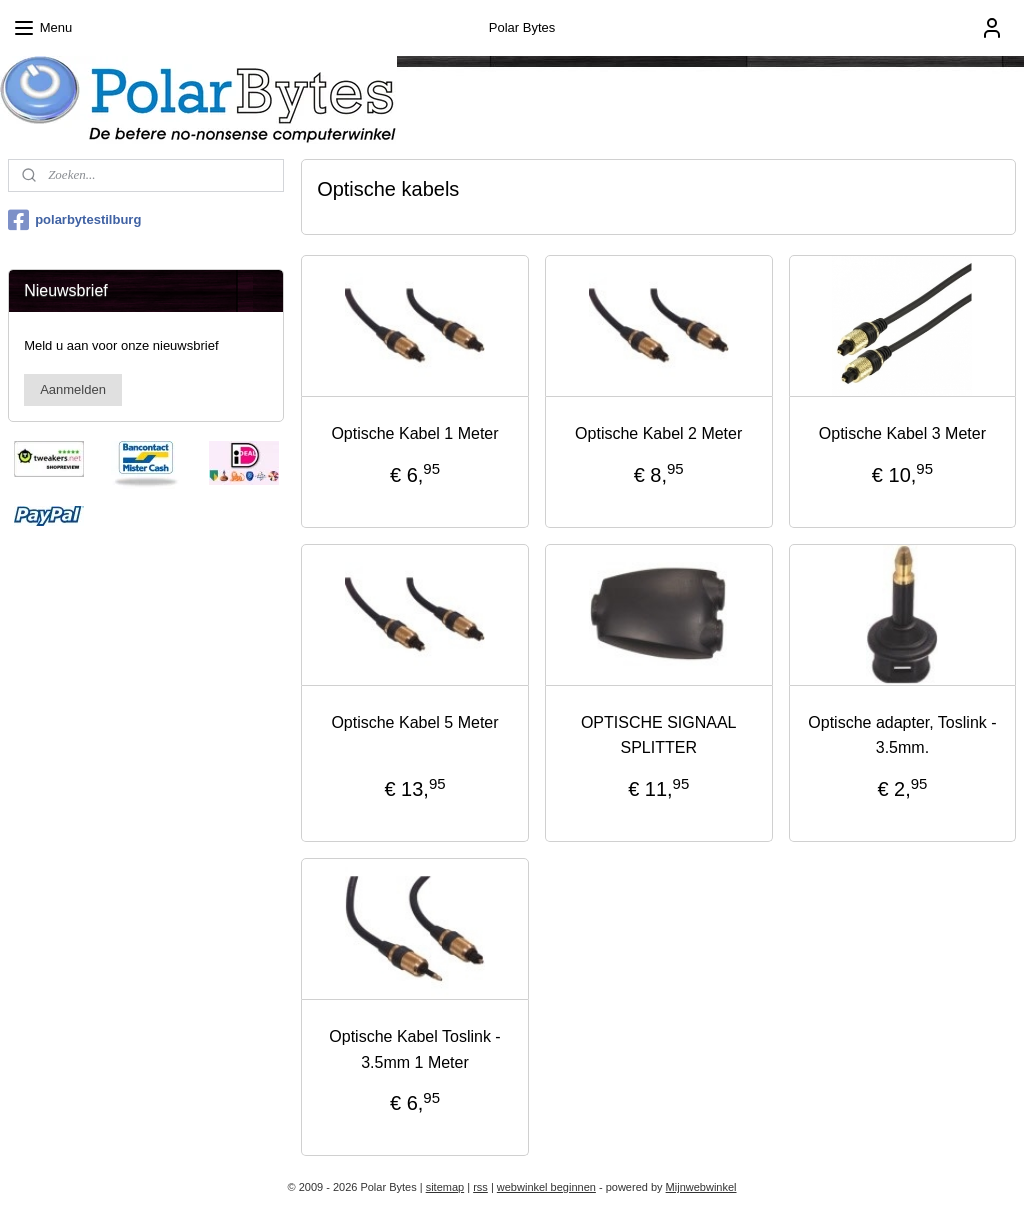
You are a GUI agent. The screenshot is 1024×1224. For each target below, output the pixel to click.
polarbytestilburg (74, 220)
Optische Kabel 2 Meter (658, 433)
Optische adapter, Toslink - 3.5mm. (902, 735)
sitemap (445, 1187)
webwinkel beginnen (546, 1187)
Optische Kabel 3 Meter (901, 433)
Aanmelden (73, 389)
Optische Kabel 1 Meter (414, 433)
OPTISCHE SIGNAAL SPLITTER (658, 735)
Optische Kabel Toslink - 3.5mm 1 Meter (414, 1049)
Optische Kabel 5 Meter (414, 722)
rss (480, 1187)
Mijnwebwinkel (701, 1187)
